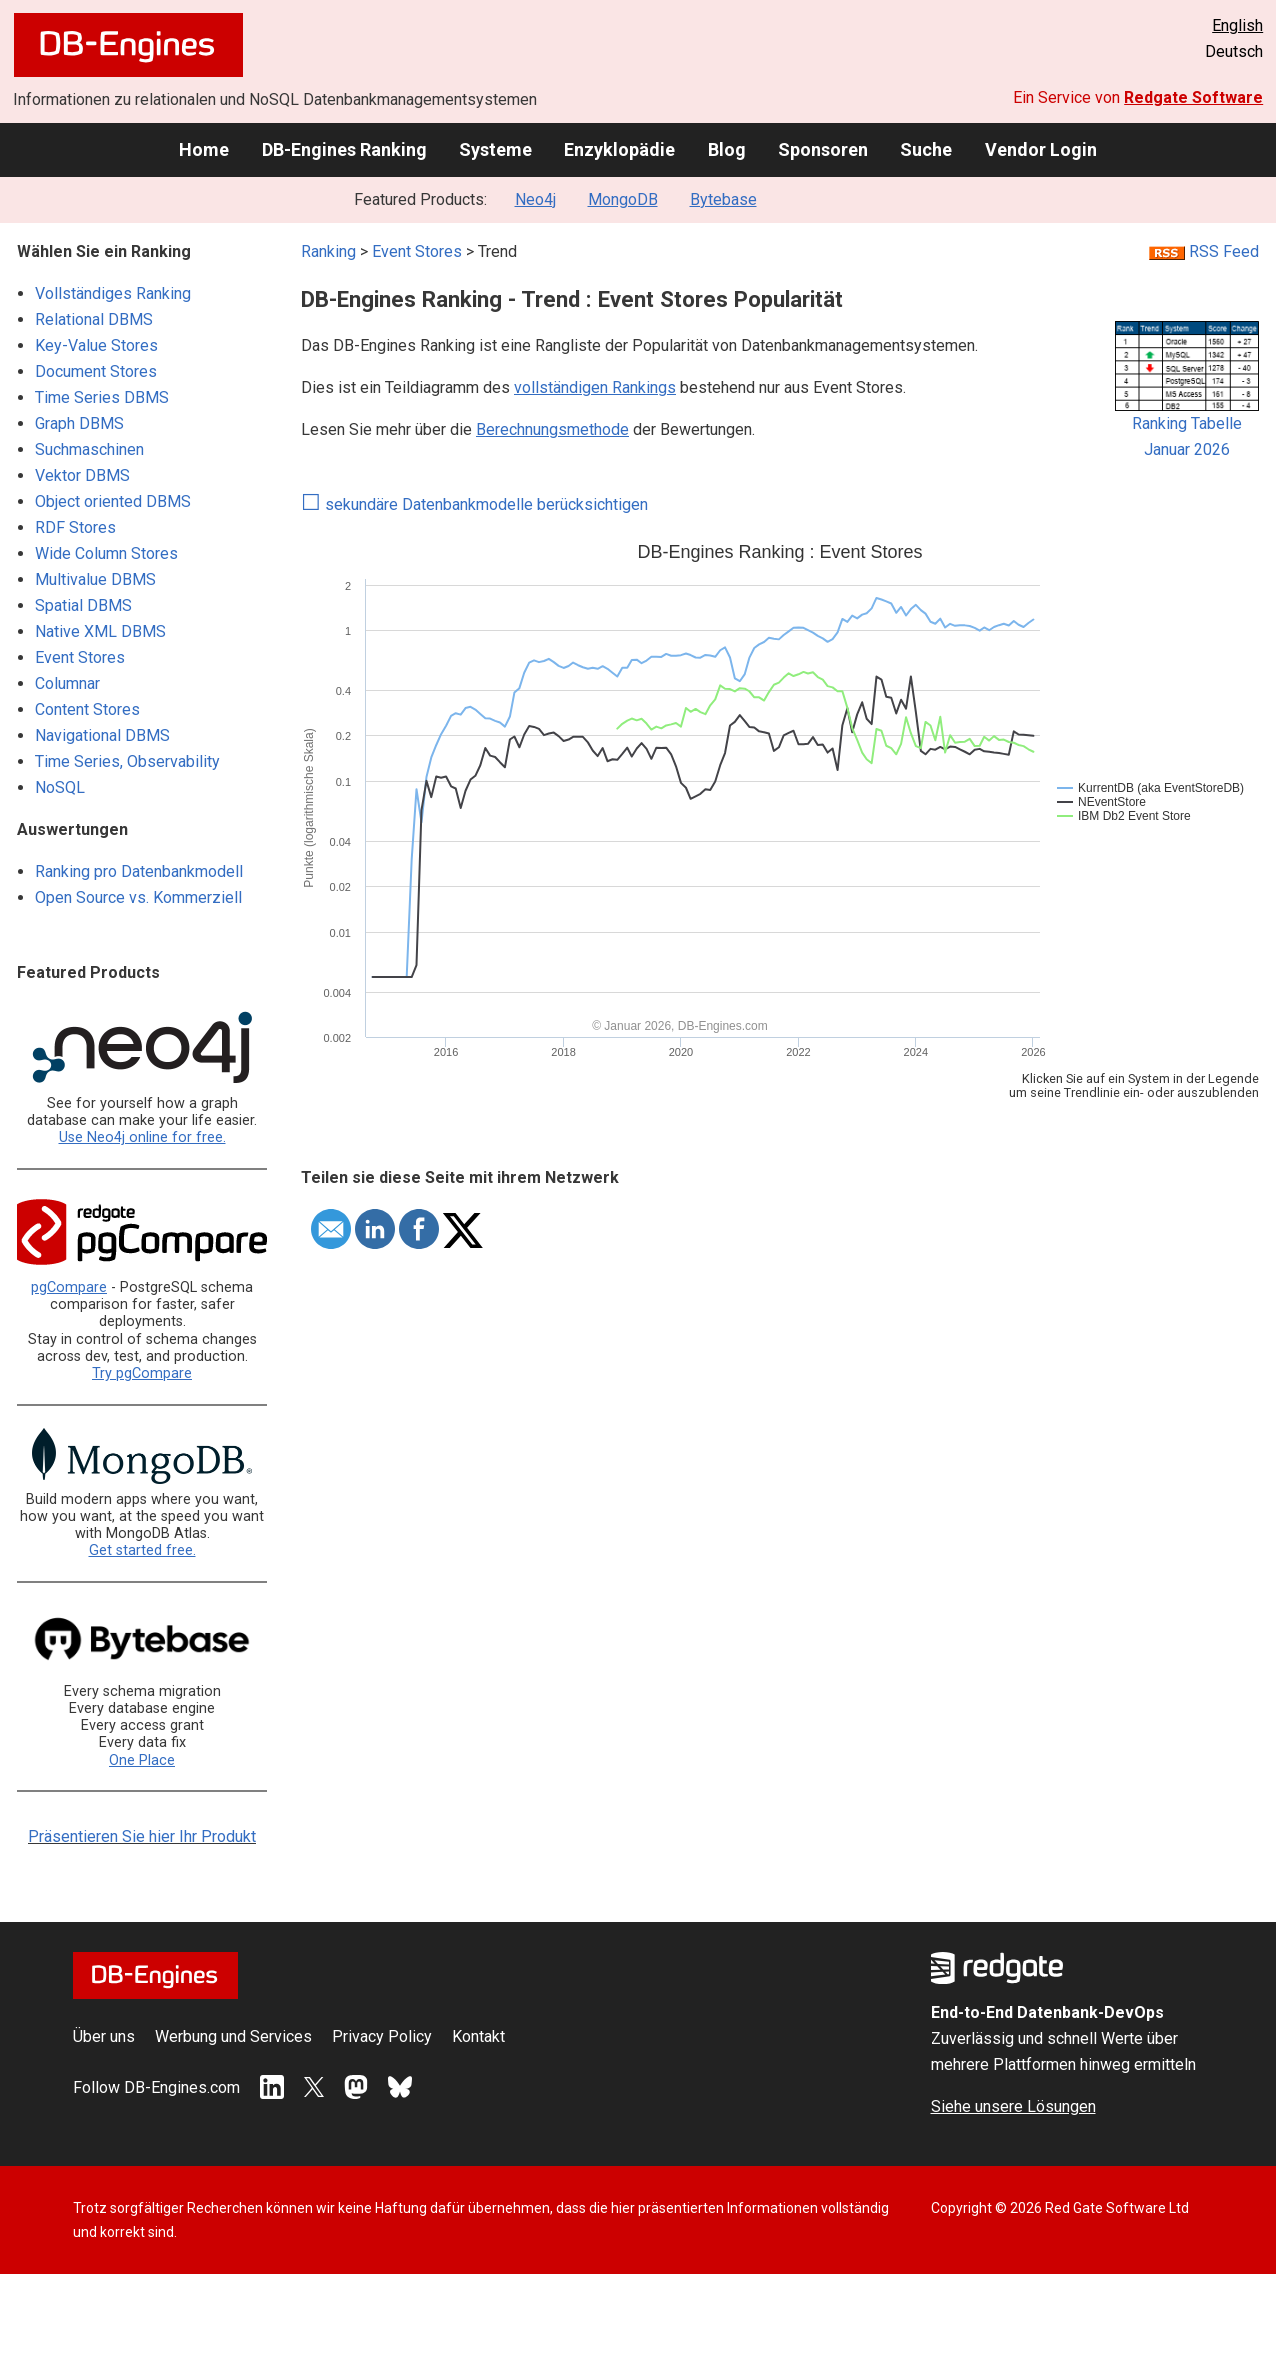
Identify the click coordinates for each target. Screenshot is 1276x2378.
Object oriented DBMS (113, 501)
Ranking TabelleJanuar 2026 (1187, 427)
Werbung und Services (233, 2036)
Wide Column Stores (106, 553)
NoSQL (60, 787)
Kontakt (478, 2036)
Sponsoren (823, 149)
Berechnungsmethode (552, 429)
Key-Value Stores (96, 345)
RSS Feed (1204, 251)
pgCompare (69, 1287)
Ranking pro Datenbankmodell (139, 871)
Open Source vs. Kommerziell (138, 897)
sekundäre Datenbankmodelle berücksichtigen (474, 504)
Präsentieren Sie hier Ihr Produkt (142, 1836)
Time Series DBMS (102, 397)
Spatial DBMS (83, 605)
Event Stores (80, 657)
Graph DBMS (79, 423)
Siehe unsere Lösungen (1013, 2106)
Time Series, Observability (127, 761)
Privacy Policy (382, 2036)
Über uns (104, 2036)
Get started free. (142, 1550)
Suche (926, 149)
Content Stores (87, 709)
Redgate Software (1193, 97)
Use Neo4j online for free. (142, 1137)
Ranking (328, 251)
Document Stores (96, 371)
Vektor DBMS (82, 475)
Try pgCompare (142, 1373)
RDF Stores (75, 527)
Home (204, 149)
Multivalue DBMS (95, 579)
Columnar (67, 683)
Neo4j (535, 199)
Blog (727, 149)
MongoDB (623, 199)
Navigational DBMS (102, 735)
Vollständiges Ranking (113, 293)
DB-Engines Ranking (344, 149)
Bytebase (723, 199)
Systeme (495, 149)
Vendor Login (1041, 149)
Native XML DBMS (100, 631)
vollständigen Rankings (595, 387)
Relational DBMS (94, 319)
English (1237, 25)
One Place (142, 1760)
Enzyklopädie (619, 149)
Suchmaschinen (89, 449)
